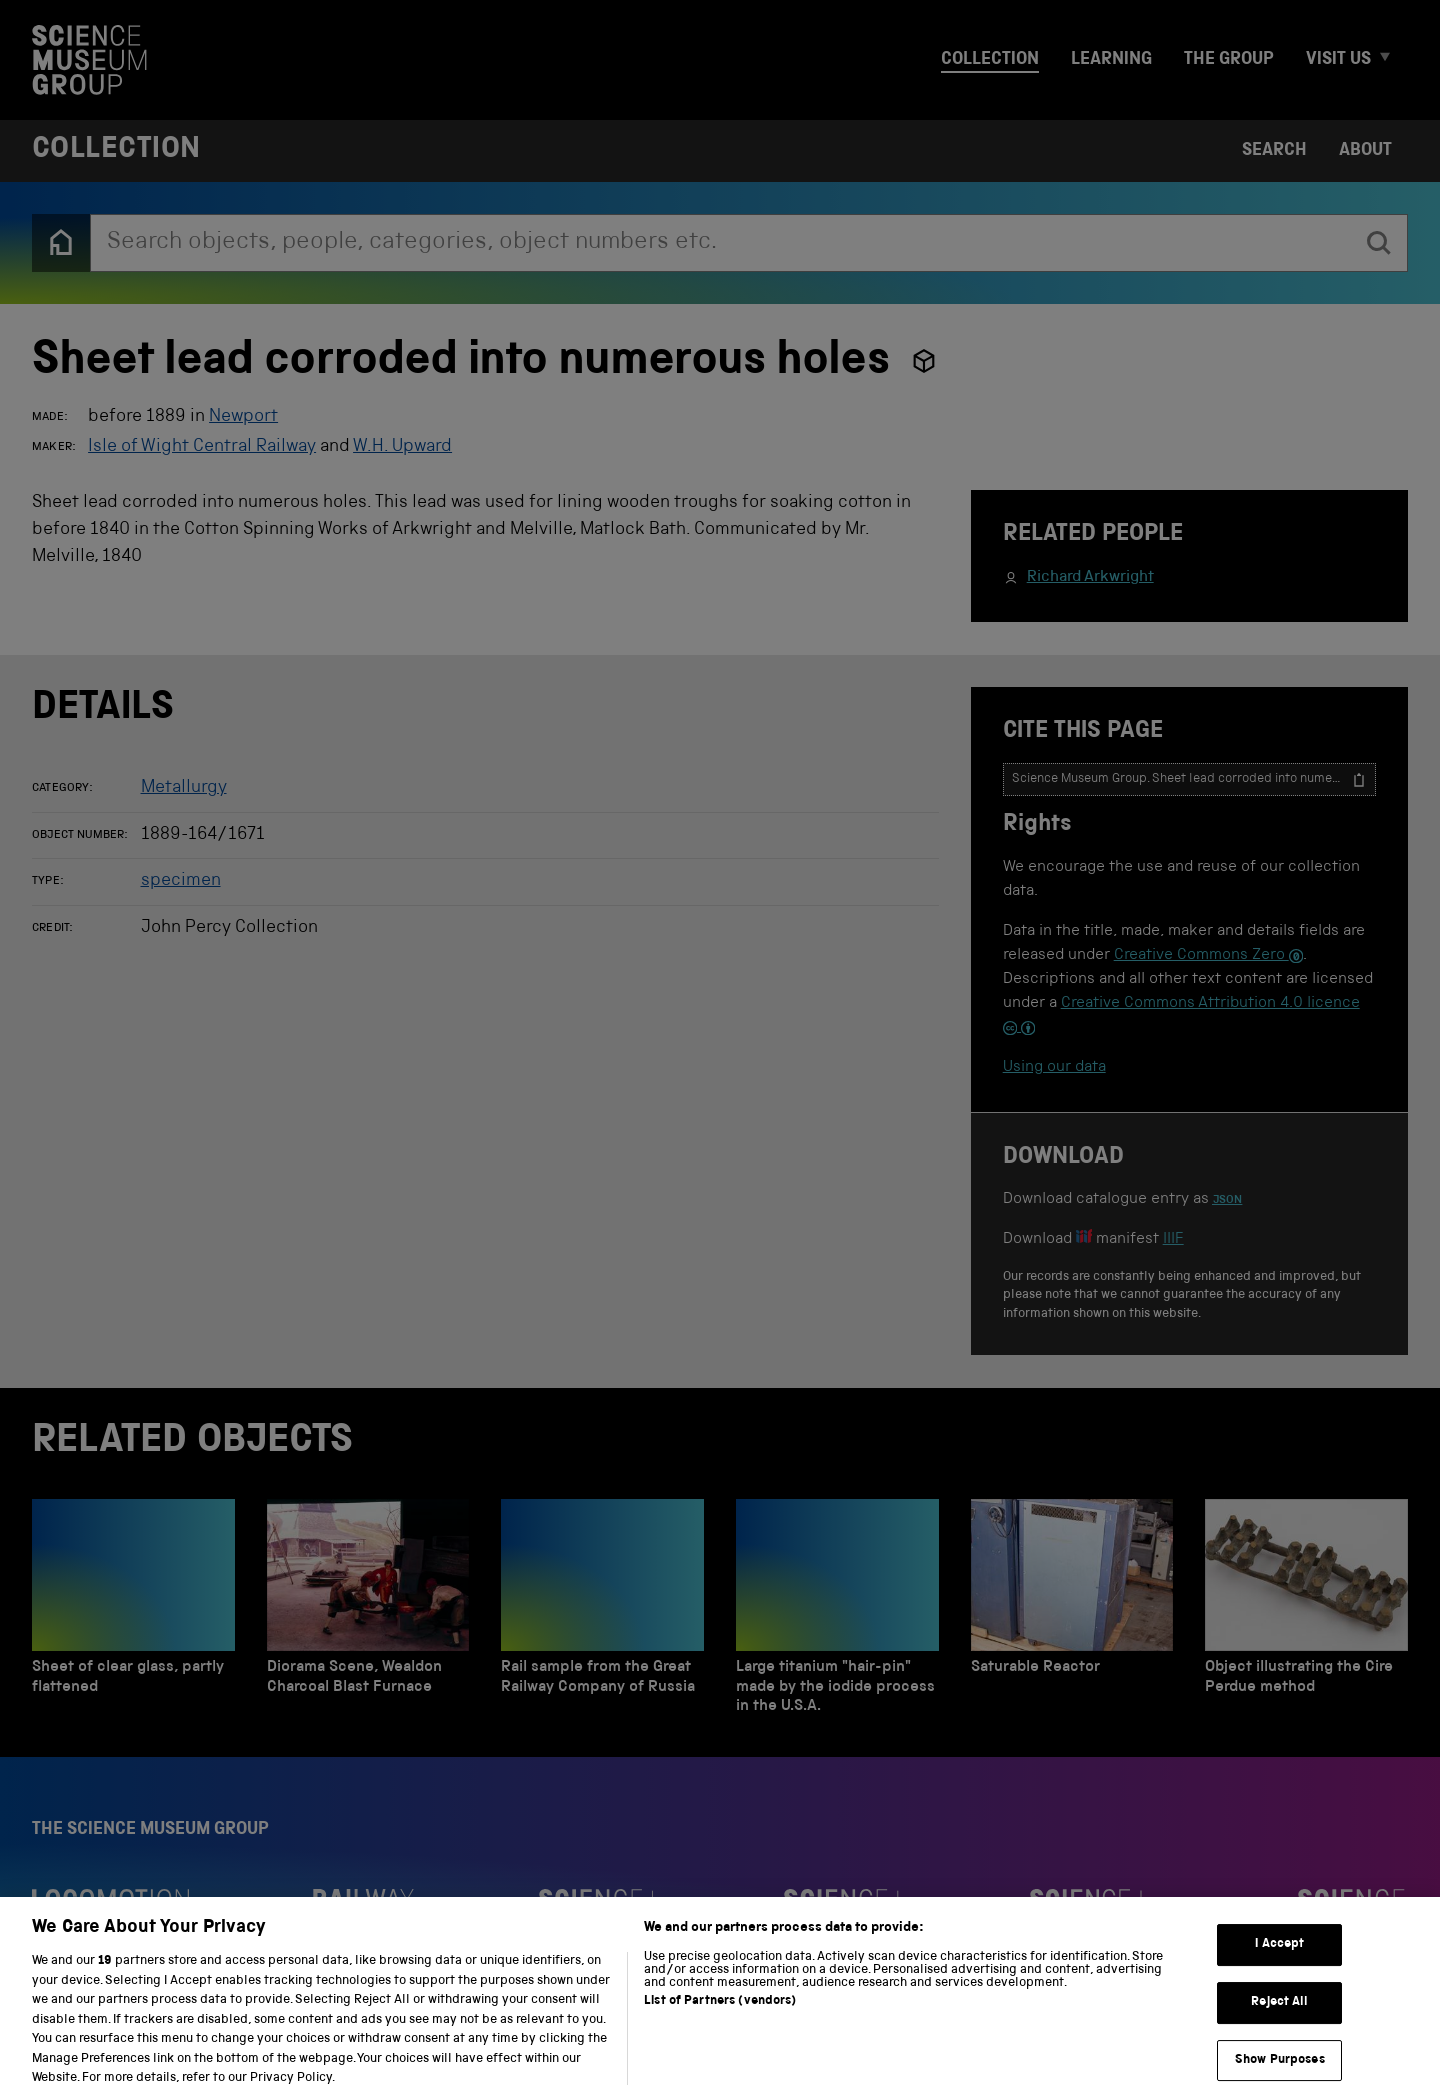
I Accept (1279, 1956)
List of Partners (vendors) (720, 2013)
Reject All (1279, 2014)
